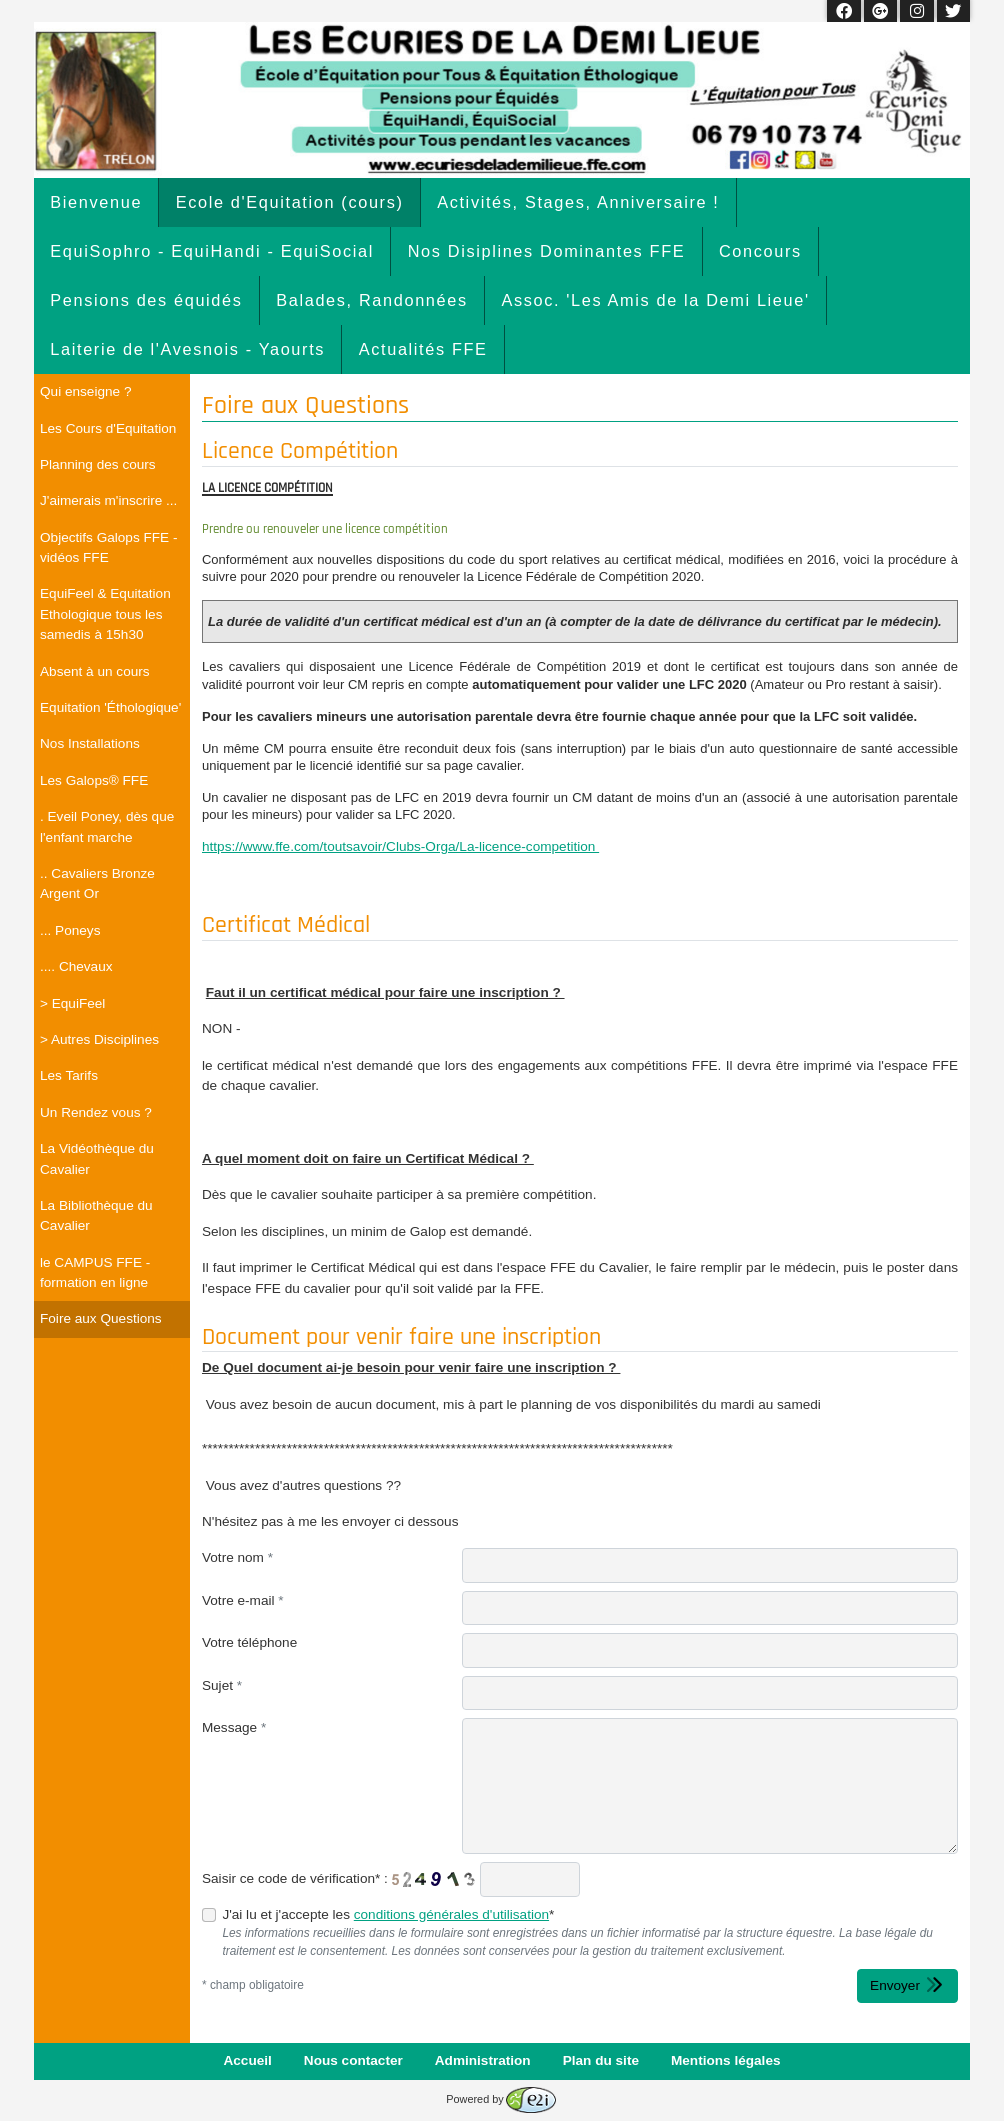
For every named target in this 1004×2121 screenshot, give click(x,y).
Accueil (247, 2060)
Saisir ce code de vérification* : (295, 1878)
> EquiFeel (72, 1003)
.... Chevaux (76, 966)
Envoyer (907, 1984)
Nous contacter (353, 2060)
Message (234, 1727)
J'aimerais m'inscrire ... (108, 500)
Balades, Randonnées (372, 300)
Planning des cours (98, 464)
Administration (483, 2060)
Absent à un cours (95, 671)
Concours (760, 251)
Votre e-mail (243, 1600)
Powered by (500, 2099)
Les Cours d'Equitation (108, 428)
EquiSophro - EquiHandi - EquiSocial (212, 251)
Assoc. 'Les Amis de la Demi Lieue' (655, 300)
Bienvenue (96, 202)
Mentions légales (726, 2060)
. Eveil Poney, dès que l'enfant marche (107, 826)
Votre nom (237, 1557)
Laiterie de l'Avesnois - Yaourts (187, 349)
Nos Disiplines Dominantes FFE (547, 251)
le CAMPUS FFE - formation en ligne (95, 1272)
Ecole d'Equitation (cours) (290, 202)
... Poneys (70, 930)
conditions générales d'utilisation (451, 1914)
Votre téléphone (249, 1642)
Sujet (222, 1685)
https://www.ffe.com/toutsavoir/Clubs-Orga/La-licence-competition (400, 846)
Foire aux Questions (101, 1318)
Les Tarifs (69, 1075)
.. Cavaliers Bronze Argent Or (97, 883)
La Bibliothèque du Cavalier (96, 1215)
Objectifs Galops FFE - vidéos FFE (108, 547)
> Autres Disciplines (99, 1039)
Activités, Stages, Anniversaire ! (578, 202)
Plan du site (601, 2060)
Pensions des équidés (146, 300)
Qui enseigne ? (85, 391)
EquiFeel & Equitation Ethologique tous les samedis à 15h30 (105, 614)
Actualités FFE (423, 349)
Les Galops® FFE (94, 780)
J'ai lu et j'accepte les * (388, 1914)
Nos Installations (90, 743)
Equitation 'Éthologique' (110, 707)
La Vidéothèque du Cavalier (97, 1158)
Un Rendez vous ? (96, 1112)
